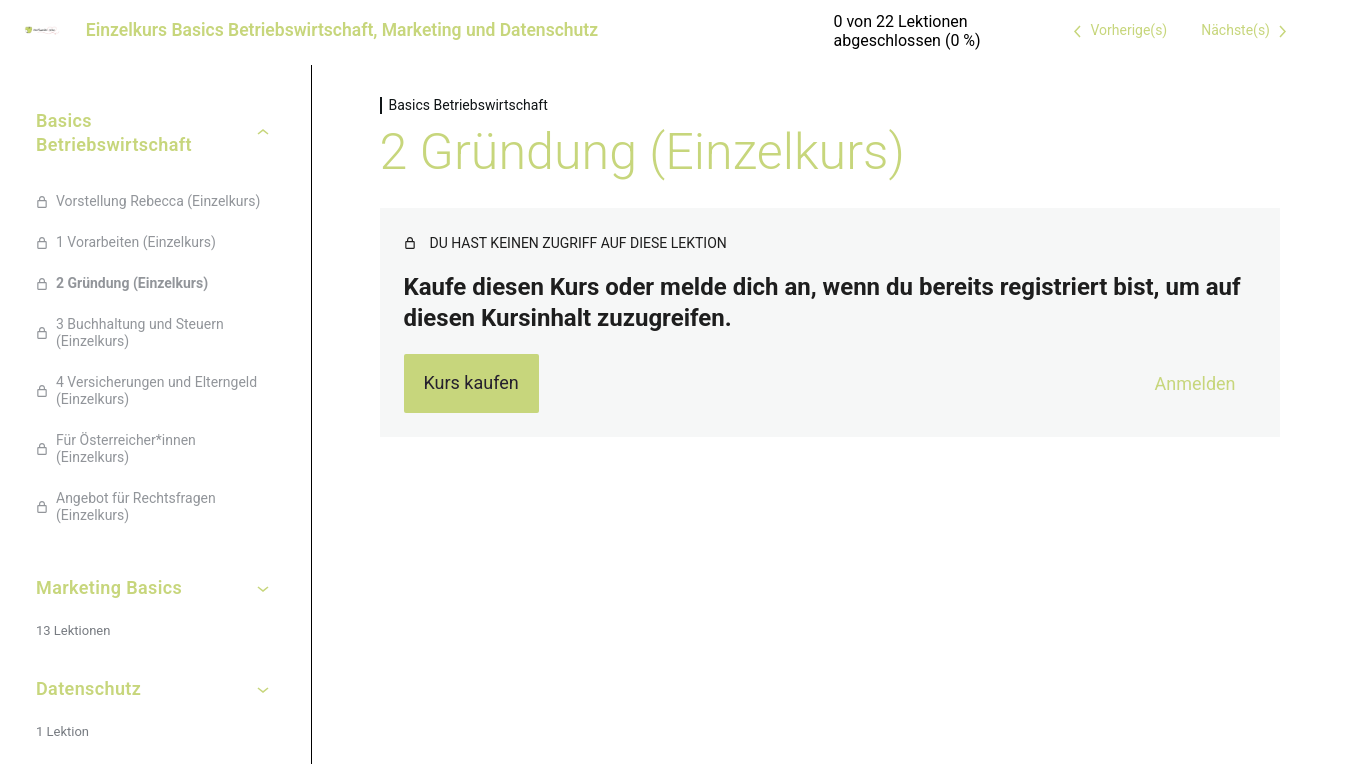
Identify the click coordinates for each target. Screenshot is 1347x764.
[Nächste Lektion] (1247, 31)
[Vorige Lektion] (1116, 31)
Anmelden (1195, 383)
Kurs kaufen (470, 382)
